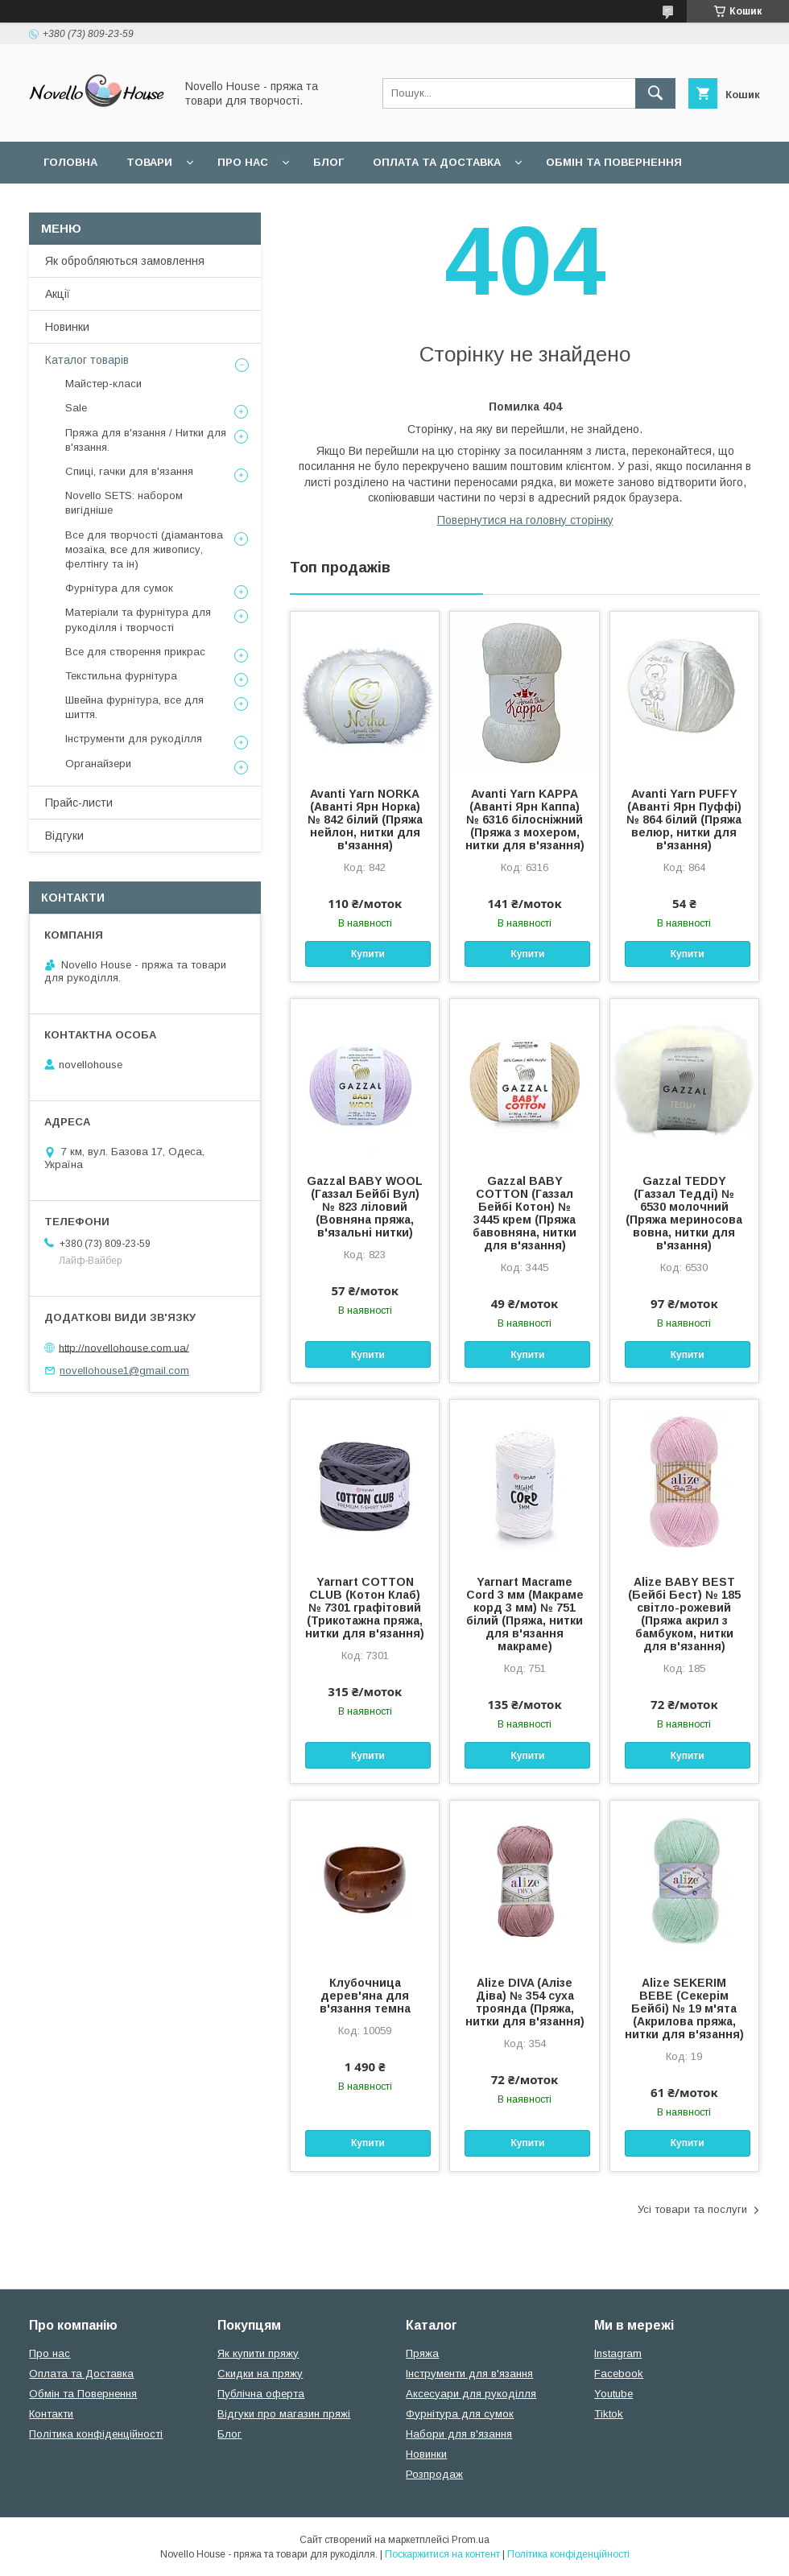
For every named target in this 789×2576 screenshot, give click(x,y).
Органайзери (98, 764)
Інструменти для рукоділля (133, 739)
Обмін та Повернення (83, 2394)
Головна (70, 162)
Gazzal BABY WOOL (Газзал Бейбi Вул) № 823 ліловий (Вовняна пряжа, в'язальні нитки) (365, 1206)
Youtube (613, 2394)
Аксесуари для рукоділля (471, 2394)
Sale (76, 408)
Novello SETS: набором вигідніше (124, 502)
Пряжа (422, 2353)
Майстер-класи (103, 384)
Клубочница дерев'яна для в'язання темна (365, 1995)
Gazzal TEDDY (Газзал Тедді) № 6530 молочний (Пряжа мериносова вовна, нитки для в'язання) (684, 1213)
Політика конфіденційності (96, 2434)
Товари (149, 162)
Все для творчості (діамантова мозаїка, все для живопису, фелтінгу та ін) (144, 549)
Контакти (51, 2414)
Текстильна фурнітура (121, 676)
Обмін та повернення (614, 162)
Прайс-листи (79, 802)
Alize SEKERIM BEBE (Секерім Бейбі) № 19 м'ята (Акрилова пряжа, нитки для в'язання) (684, 2008)
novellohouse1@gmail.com (124, 1370)
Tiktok (608, 2414)
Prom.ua (471, 2539)
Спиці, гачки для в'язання (129, 471)
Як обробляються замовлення (124, 260)
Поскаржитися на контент (442, 2554)
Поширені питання (103, 204)
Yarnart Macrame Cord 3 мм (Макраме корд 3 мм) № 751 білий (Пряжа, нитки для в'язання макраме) (525, 1614)
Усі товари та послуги (692, 2209)
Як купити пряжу (258, 2353)
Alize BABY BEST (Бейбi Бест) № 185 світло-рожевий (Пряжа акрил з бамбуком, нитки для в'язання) (684, 1614)
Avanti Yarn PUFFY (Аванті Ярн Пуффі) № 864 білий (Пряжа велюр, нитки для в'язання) (683, 819)
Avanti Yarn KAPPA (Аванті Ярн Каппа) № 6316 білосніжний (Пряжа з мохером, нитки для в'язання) (525, 819)
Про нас (242, 162)
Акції (57, 293)
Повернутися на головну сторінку (525, 520)
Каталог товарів (87, 359)
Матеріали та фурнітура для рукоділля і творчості (138, 619)
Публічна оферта (260, 2394)
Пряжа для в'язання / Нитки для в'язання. (145, 440)
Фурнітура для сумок (119, 588)
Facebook (618, 2374)
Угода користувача (253, 204)
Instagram (618, 2353)
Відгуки (64, 835)
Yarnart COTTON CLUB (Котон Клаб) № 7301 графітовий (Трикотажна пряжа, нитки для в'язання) (364, 1607)
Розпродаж (434, 2474)
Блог (328, 162)
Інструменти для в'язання (469, 2374)
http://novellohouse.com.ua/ (124, 1347)
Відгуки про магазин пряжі (283, 2414)
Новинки (67, 326)
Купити (368, 954)
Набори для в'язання (459, 2434)
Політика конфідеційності (427, 204)
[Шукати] (655, 93)
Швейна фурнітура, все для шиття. (134, 707)
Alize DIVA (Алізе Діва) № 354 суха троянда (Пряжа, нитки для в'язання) (525, 2002)
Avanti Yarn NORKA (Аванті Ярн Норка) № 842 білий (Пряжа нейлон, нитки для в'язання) (365, 819)
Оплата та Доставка (437, 162)
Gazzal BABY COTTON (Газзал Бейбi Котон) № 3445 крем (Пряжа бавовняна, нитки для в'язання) (524, 1213)
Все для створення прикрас (135, 652)
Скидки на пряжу (260, 2374)
